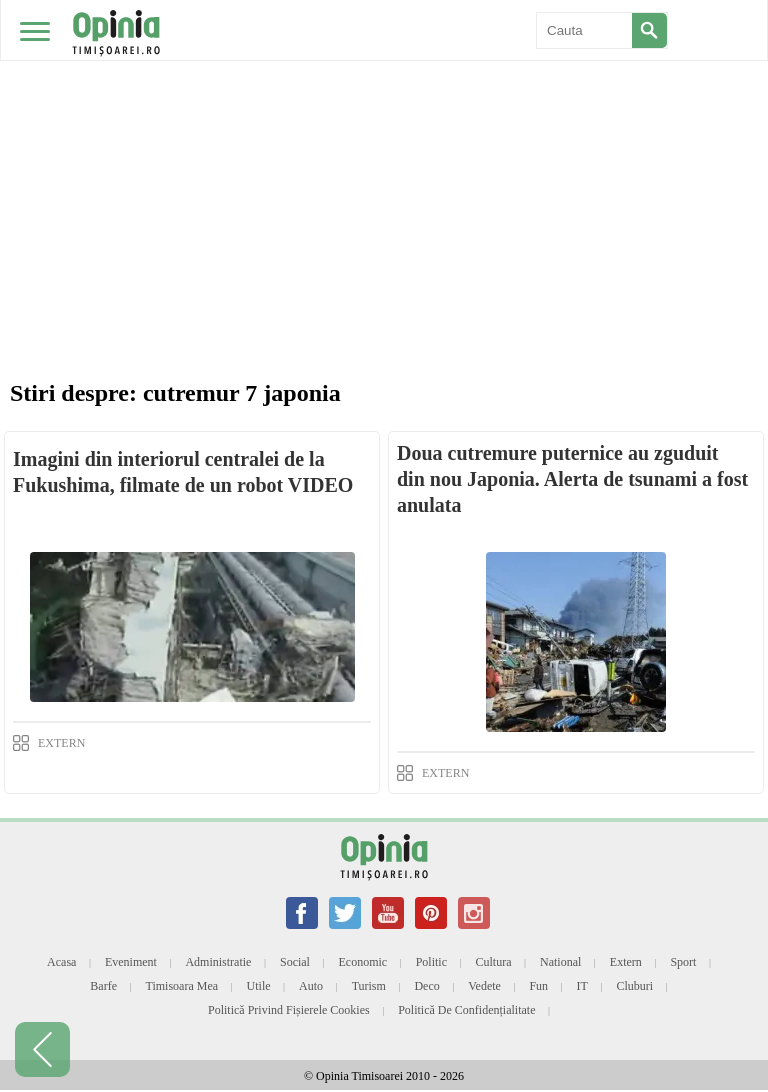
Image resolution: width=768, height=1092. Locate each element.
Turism (369, 986)
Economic (362, 962)
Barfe (103, 986)
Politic (431, 962)
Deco (426, 986)
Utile (259, 986)
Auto (311, 986)
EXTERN (61, 743)
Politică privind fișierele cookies (289, 1010)
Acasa (61, 962)
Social (295, 962)
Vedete (484, 986)
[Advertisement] (384, 150)
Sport (683, 962)
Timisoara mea (182, 986)
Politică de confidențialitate (466, 1010)
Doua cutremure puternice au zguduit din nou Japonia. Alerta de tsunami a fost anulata (572, 479)
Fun (538, 986)
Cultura (494, 962)
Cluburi (634, 986)
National (560, 962)
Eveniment (131, 962)
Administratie (218, 962)
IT (582, 986)
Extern (626, 962)
